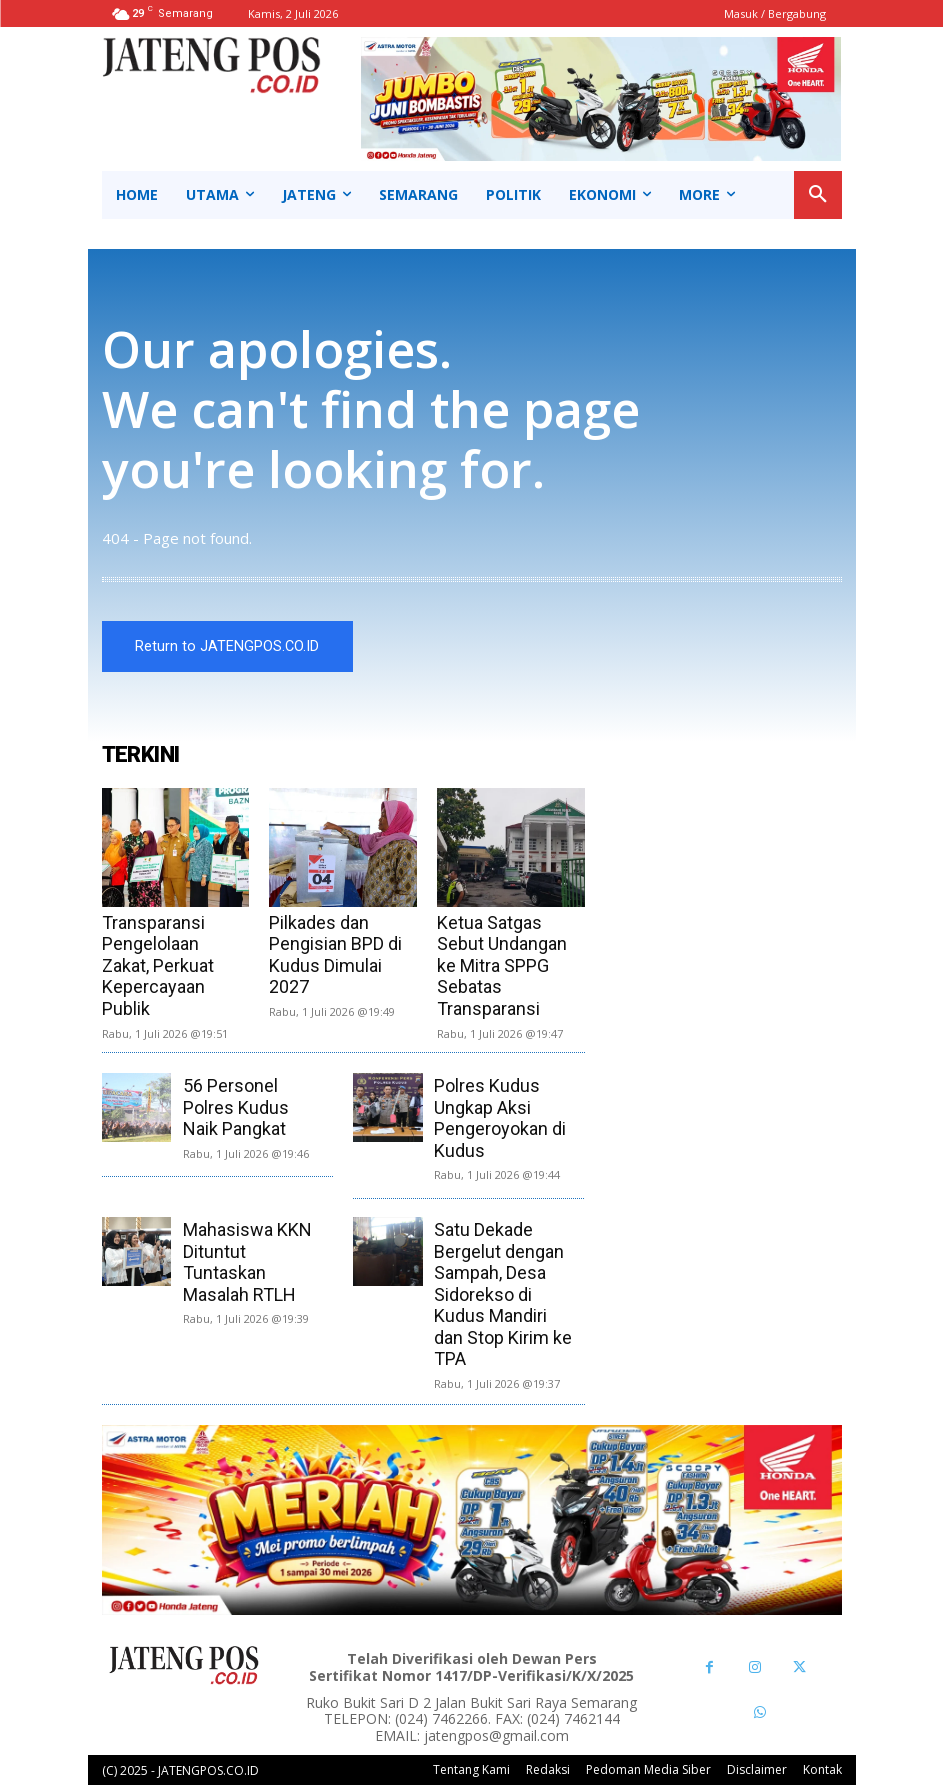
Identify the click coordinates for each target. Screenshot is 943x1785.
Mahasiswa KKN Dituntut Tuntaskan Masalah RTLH (247, 1262)
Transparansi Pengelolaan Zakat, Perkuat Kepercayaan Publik (158, 965)
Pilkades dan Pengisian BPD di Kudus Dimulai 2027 (335, 955)
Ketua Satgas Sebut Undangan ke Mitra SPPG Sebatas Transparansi (502, 965)
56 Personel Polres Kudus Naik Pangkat (236, 1107)
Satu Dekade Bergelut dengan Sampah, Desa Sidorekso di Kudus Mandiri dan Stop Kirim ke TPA (503, 1294)
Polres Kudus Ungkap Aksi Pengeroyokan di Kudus (500, 1118)
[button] (818, 195)
